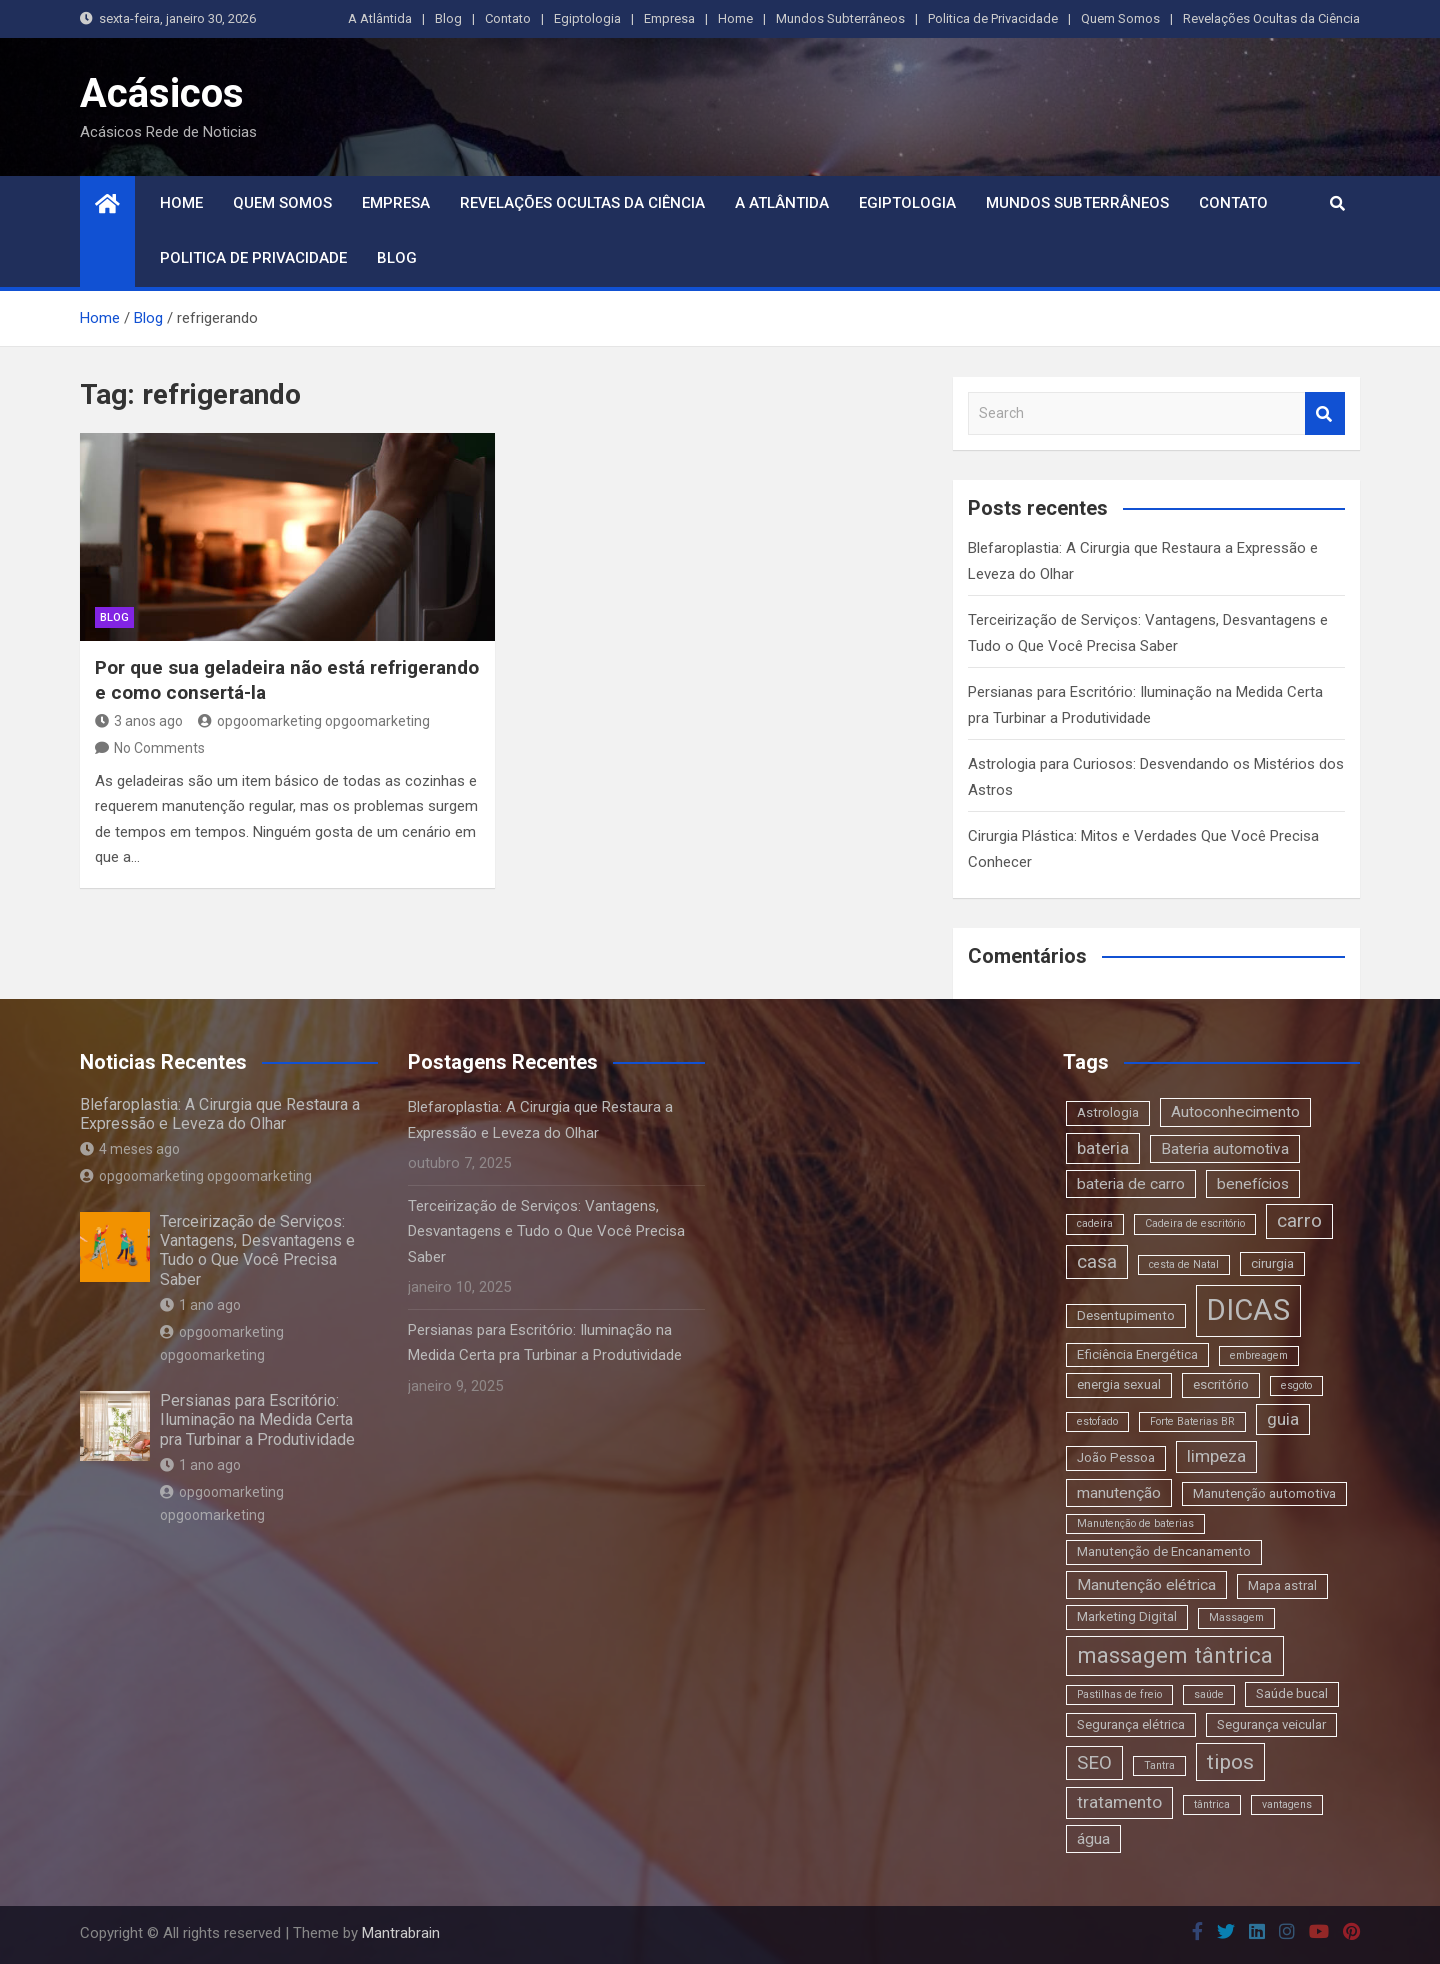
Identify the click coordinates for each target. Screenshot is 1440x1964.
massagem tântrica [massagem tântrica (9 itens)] (1175, 1655)
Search (1325, 413)
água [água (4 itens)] (1093, 1839)
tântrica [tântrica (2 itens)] (1212, 1804)
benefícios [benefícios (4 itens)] (1253, 1184)
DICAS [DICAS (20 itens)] (1248, 1310)
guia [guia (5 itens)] (1283, 1419)
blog (114, 617)
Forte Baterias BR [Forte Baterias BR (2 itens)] (1192, 1421)
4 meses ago (130, 1149)
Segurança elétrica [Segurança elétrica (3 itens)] (1131, 1724)
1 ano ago (200, 1305)
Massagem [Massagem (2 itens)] (1236, 1617)
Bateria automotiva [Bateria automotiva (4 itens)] (1225, 1149)
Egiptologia (587, 18)
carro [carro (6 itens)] (1299, 1220)
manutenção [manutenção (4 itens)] (1119, 1493)
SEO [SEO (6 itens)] (1094, 1762)
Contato (508, 18)
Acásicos (162, 93)
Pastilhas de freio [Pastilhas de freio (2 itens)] (1119, 1694)
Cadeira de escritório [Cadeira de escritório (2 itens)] (1195, 1223)
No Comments (159, 748)
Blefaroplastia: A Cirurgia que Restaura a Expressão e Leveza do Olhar (220, 1114)
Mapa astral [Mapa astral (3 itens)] (1282, 1585)
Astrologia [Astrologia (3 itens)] (1108, 1112)
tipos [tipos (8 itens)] (1230, 1761)
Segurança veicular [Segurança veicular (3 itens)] (1271, 1724)
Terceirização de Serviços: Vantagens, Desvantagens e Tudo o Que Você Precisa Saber (257, 1250)
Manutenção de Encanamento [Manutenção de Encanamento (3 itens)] (1164, 1551)
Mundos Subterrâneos (840, 18)
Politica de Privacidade (993, 18)
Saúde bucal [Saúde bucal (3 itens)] (1292, 1693)
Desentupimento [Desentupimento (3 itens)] (1126, 1315)
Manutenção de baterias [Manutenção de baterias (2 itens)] (1135, 1523)
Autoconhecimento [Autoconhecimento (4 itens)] (1235, 1112)
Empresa (669, 18)
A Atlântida (380, 18)
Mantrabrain (401, 1933)
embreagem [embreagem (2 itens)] (1259, 1355)
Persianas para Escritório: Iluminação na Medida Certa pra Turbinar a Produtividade (257, 1419)
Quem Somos (1120, 18)
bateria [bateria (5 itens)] (1103, 1148)
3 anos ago (139, 721)
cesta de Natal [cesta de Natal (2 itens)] (1184, 1264)
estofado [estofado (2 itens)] (1097, 1421)
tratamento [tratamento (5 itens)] (1119, 1802)
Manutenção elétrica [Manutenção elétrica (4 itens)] (1146, 1585)
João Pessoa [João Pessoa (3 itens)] (1116, 1457)
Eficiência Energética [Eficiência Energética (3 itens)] (1137, 1354)
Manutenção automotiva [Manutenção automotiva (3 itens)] (1264, 1493)
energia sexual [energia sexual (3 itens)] (1119, 1384)
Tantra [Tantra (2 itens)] (1159, 1765)
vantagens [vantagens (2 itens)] (1287, 1804)
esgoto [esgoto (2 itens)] (1296, 1385)
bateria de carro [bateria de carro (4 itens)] (1131, 1184)
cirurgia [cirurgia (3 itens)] (1272, 1263)
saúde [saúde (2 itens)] (1209, 1694)
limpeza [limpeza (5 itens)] (1216, 1456)
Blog (448, 18)
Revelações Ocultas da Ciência (1271, 18)
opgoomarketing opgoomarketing (314, 721)
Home (735, 18)
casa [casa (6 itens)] (1097, 1261)
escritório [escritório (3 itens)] (1221, 1384)
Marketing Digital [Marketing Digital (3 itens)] (1127, 1616)
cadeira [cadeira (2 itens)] (1095, 1223)
